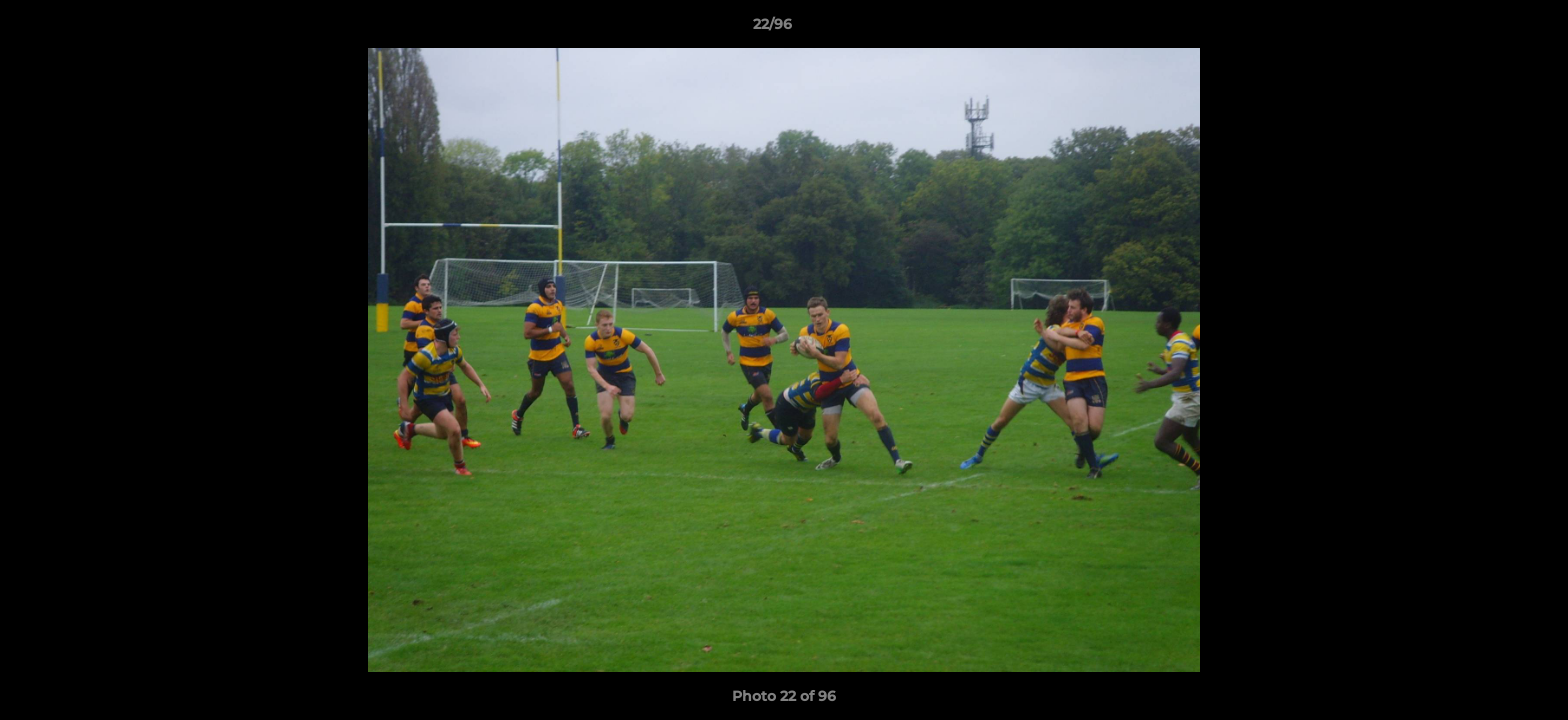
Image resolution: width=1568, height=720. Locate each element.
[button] (1484, 29)
